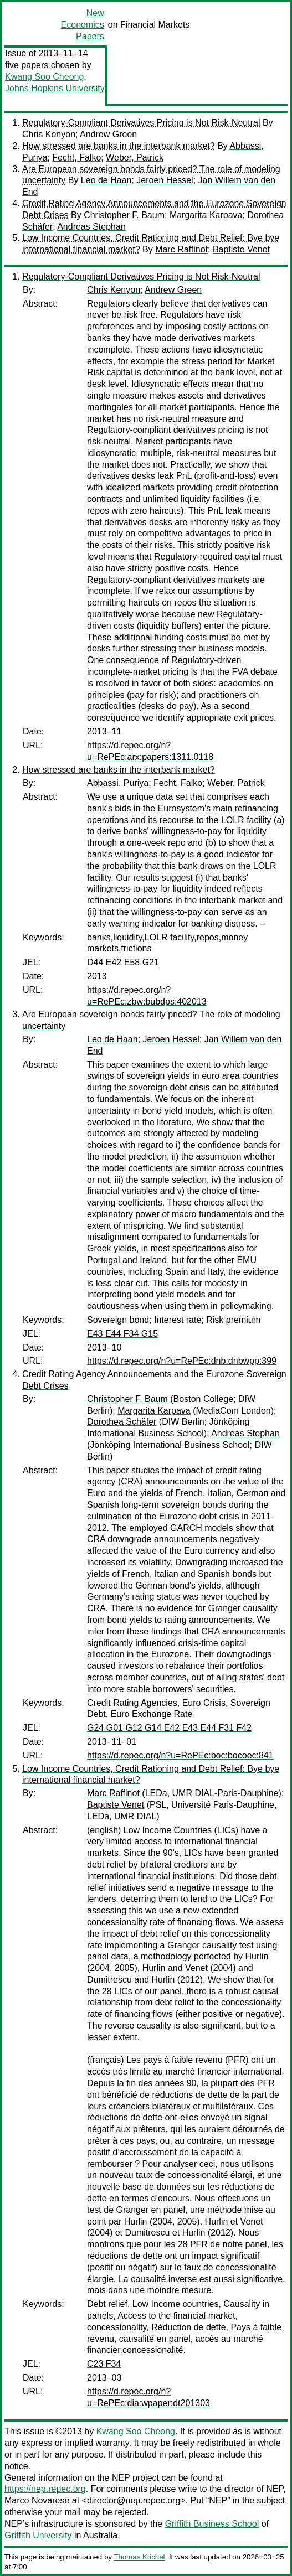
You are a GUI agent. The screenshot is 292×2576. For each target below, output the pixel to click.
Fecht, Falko (76, 157)
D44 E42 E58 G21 (123, 962)
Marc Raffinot (181, 249)
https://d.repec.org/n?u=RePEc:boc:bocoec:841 (180, 1755)
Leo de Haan (106, 180)
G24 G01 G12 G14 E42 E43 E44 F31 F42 (169, 1727)
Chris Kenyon (48, 134)
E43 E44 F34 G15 (122, 1333)
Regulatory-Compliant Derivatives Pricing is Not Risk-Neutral (141, 122)
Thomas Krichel (139, 2557)
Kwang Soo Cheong (44, 76)
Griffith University (38, 2535)
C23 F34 (104, 2363)
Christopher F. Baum (124, 215)
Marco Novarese (36, 2500)
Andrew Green (108, 134)
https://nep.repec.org (45, 2489)
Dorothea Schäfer (121, 1421)
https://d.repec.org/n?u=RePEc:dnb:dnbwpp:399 (181, 1360)
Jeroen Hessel (164, 180)
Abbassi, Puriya (117, 783)
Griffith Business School (212, 2523)
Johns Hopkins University (55, 88)
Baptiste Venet (241, 249)
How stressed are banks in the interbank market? (118, 146)
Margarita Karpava (206, 215)
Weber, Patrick (134, 157)
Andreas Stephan (91, 226)
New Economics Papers (82, 24)
